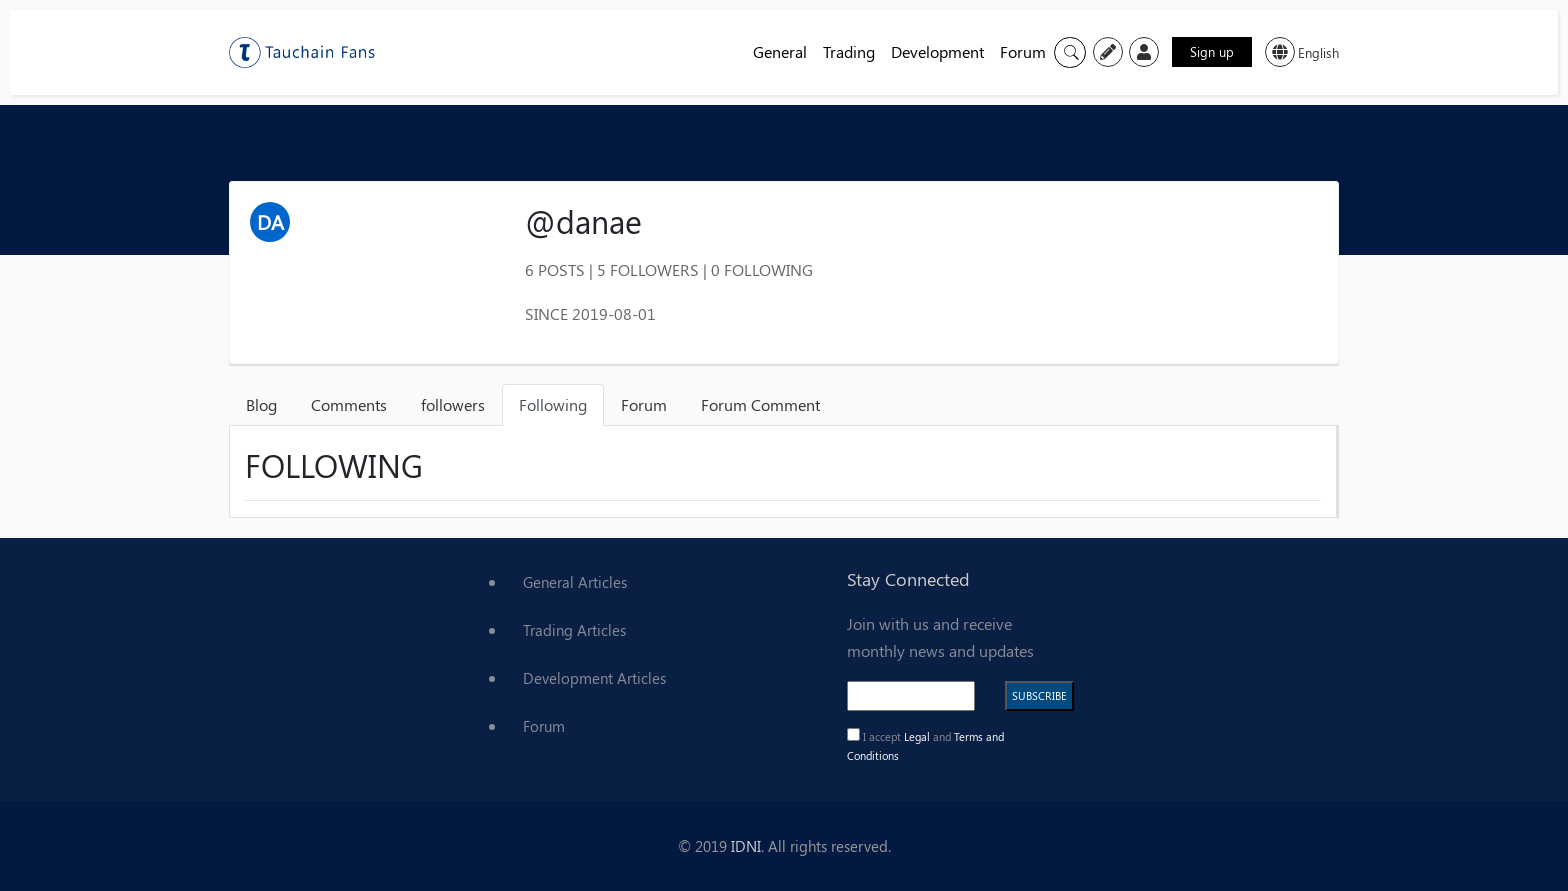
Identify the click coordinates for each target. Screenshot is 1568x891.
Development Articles (594, 678)
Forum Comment (760, 404)
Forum (1023, 51)
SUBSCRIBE (1039, 695)
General (780, 51)
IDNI (746, 846)
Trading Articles (574, 630)
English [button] (1302, 52)
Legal (918, 736)
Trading (849, 51)
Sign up (1212, 51)
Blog (261, 404)
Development (937, 51)
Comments (349, 404)
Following (553, 404)
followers (453, 404)
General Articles (575, 582)
